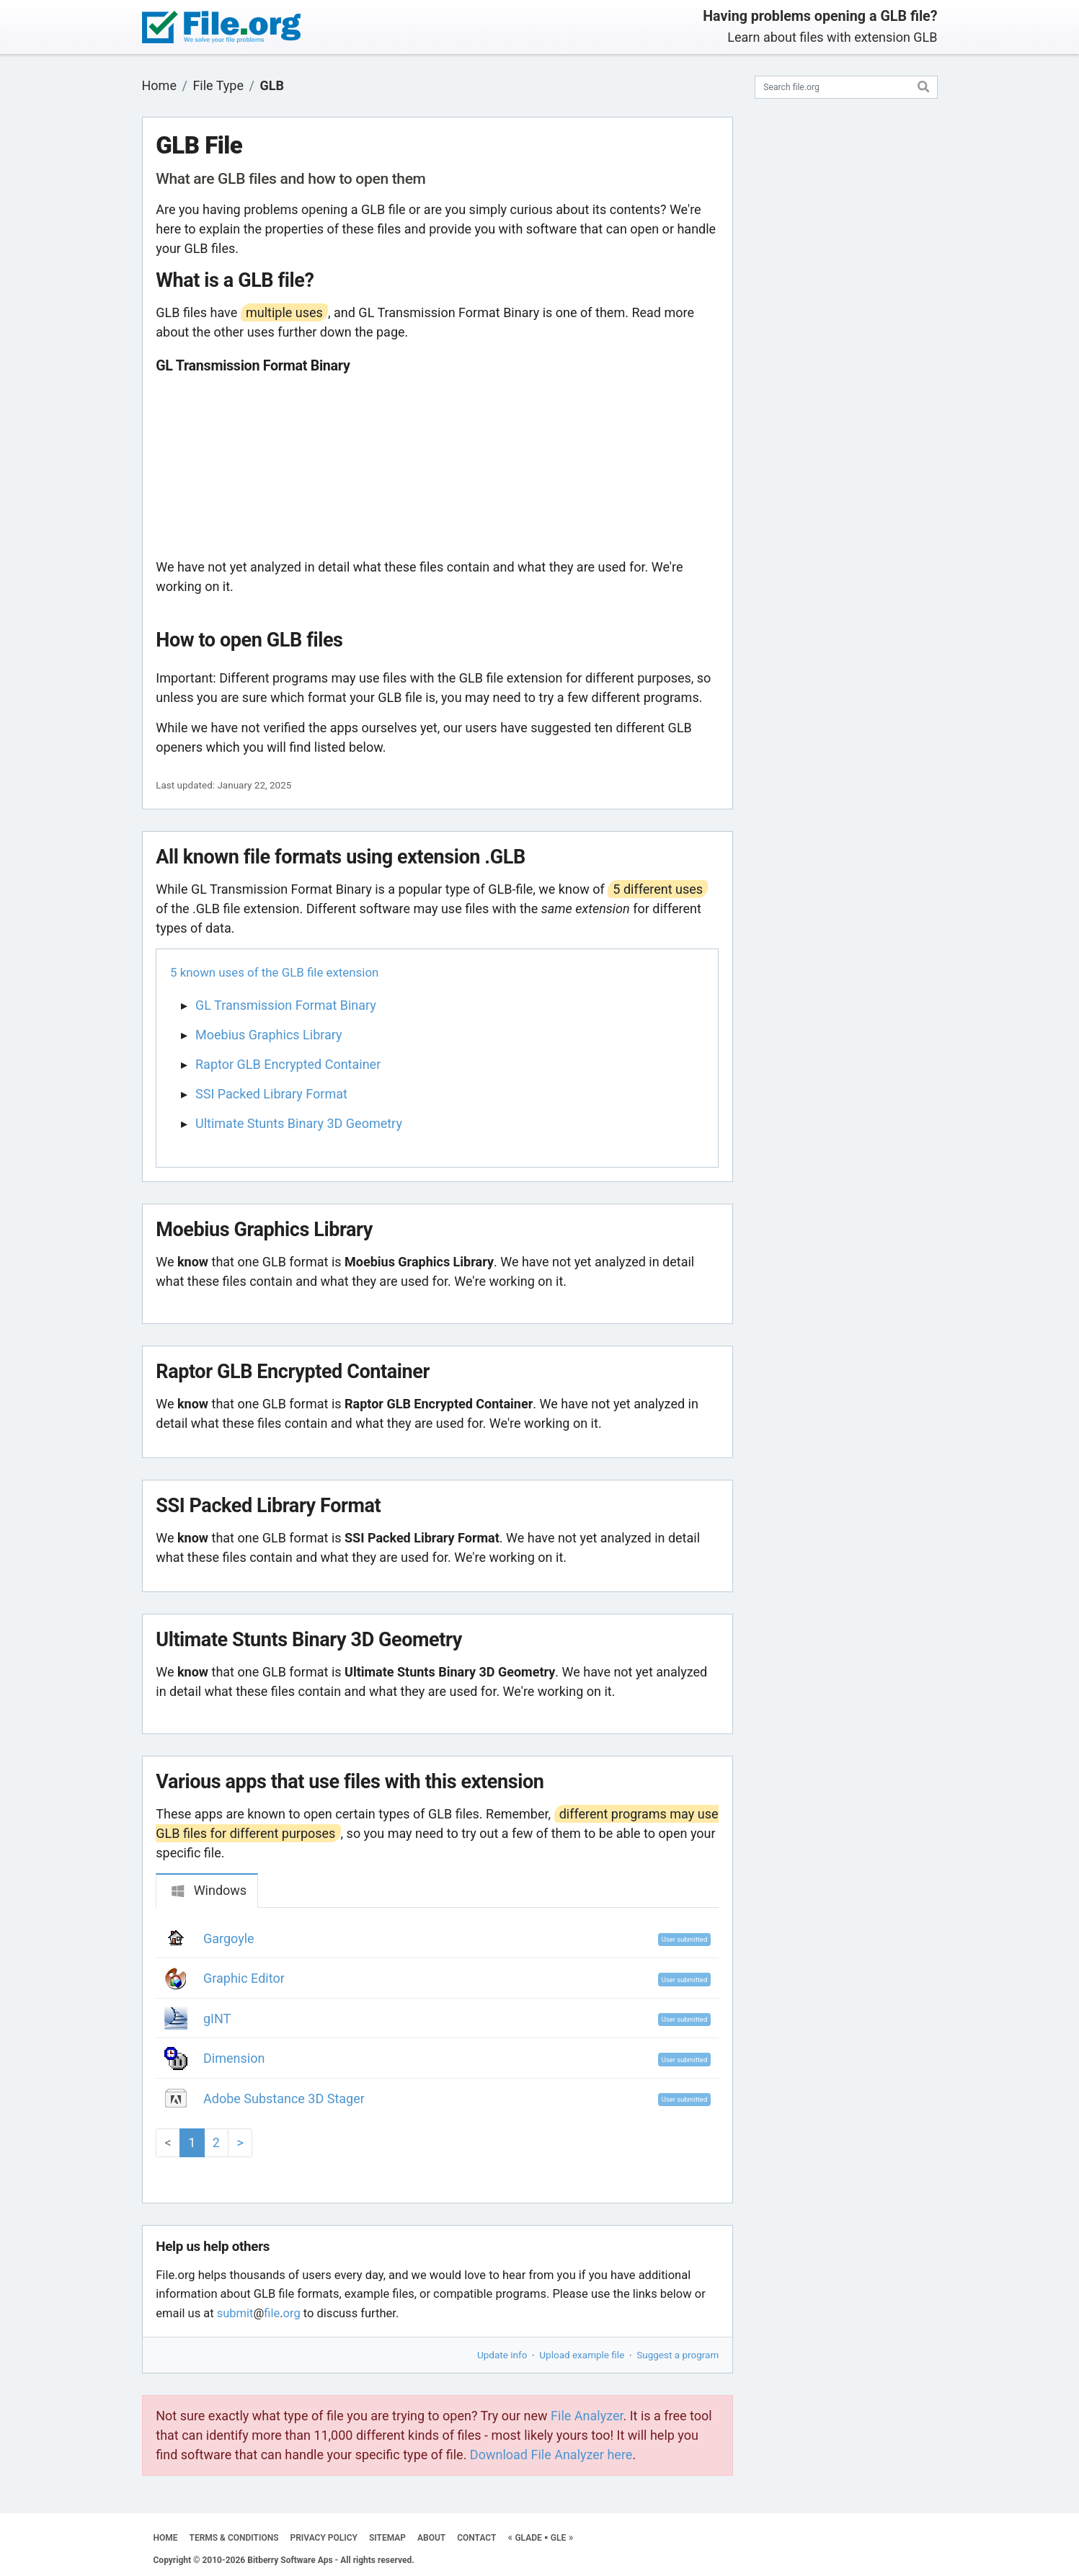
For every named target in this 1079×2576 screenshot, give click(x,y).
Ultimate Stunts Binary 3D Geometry (298, 1123)
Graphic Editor (244, 1978)
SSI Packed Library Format (271, 1093)
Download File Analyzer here (551, 2454)
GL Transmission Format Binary (285, 1005)
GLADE (528, 2538)
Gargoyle (228, 1938)
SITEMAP (387, 2538)
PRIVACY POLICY (324, 2538)
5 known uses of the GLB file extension (274, 972)
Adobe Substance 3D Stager (284, 2098)
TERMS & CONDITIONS (234, 2538)
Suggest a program (677, 2354)
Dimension (234, 2058)
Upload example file (581, 2354)
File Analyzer (587, 2415)
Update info (502, 2354)
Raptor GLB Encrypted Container (288, 1064)
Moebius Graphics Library (268, 1034)
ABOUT (431, 2538)
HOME (166, 2538)
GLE (558, 2538)
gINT (217, 2018)
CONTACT (476, 2538)
